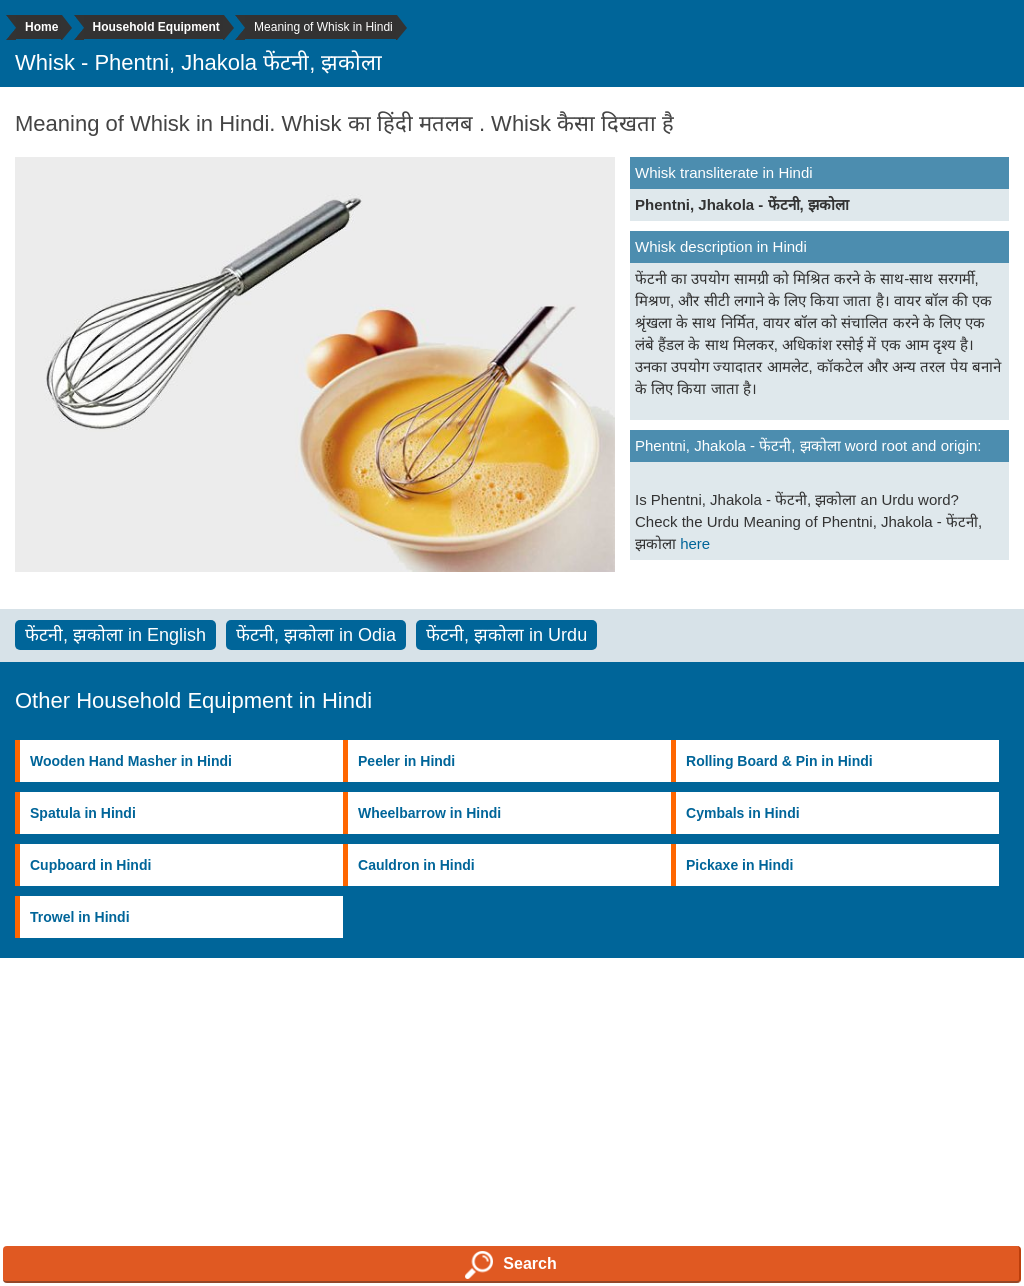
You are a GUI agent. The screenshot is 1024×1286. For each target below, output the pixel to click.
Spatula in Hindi (83, 813)
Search (510, 1265)
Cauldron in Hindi (416, 865)
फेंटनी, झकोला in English (115, 635)
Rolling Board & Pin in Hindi (779, 761)
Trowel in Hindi (80, 917)
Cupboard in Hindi (90, 865)
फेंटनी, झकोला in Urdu (506, 635)
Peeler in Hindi (406, 761)
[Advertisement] (512, 1143)
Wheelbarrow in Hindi (429, 813)
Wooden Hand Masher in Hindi (131, 761)
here (695, 543)
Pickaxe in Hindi (739, 865)
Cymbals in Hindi (743, 813)
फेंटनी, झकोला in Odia (316, 635)
